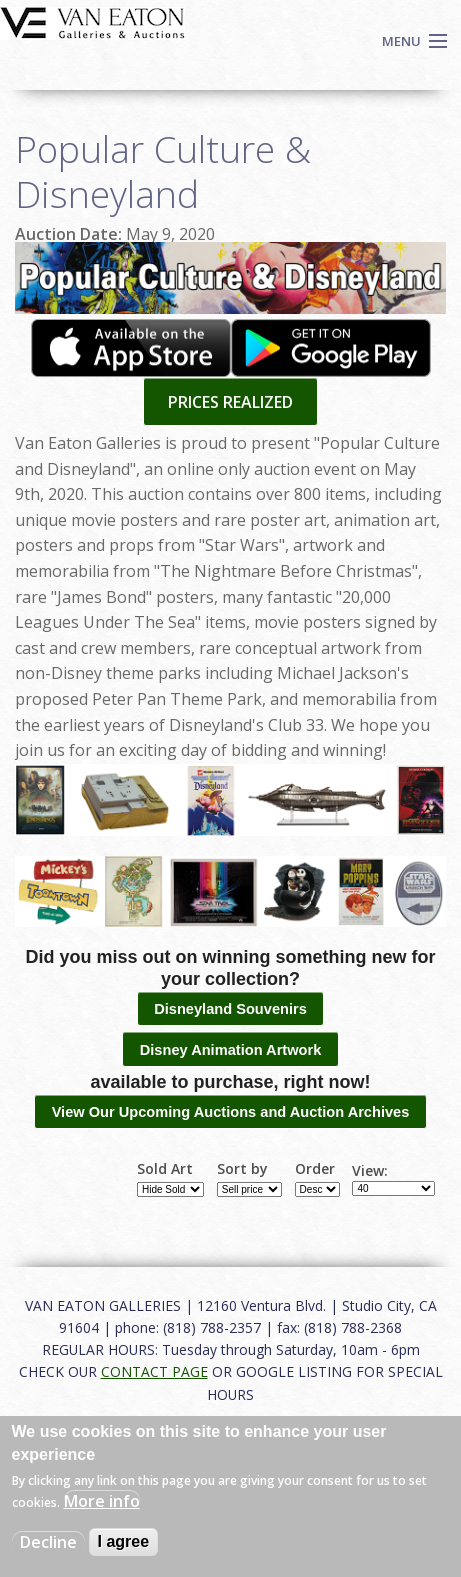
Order (315, 1169)
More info (102, 1501)
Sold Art (165, 1169)
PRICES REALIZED (230, 402)
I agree (124, 1541)
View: (370, 1171)
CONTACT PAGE (154, 1371)
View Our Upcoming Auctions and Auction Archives (231, 1112)
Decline (48, 1542)
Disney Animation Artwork (231, 1050)
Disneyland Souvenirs (230, 1009)
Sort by (242, 1169)
